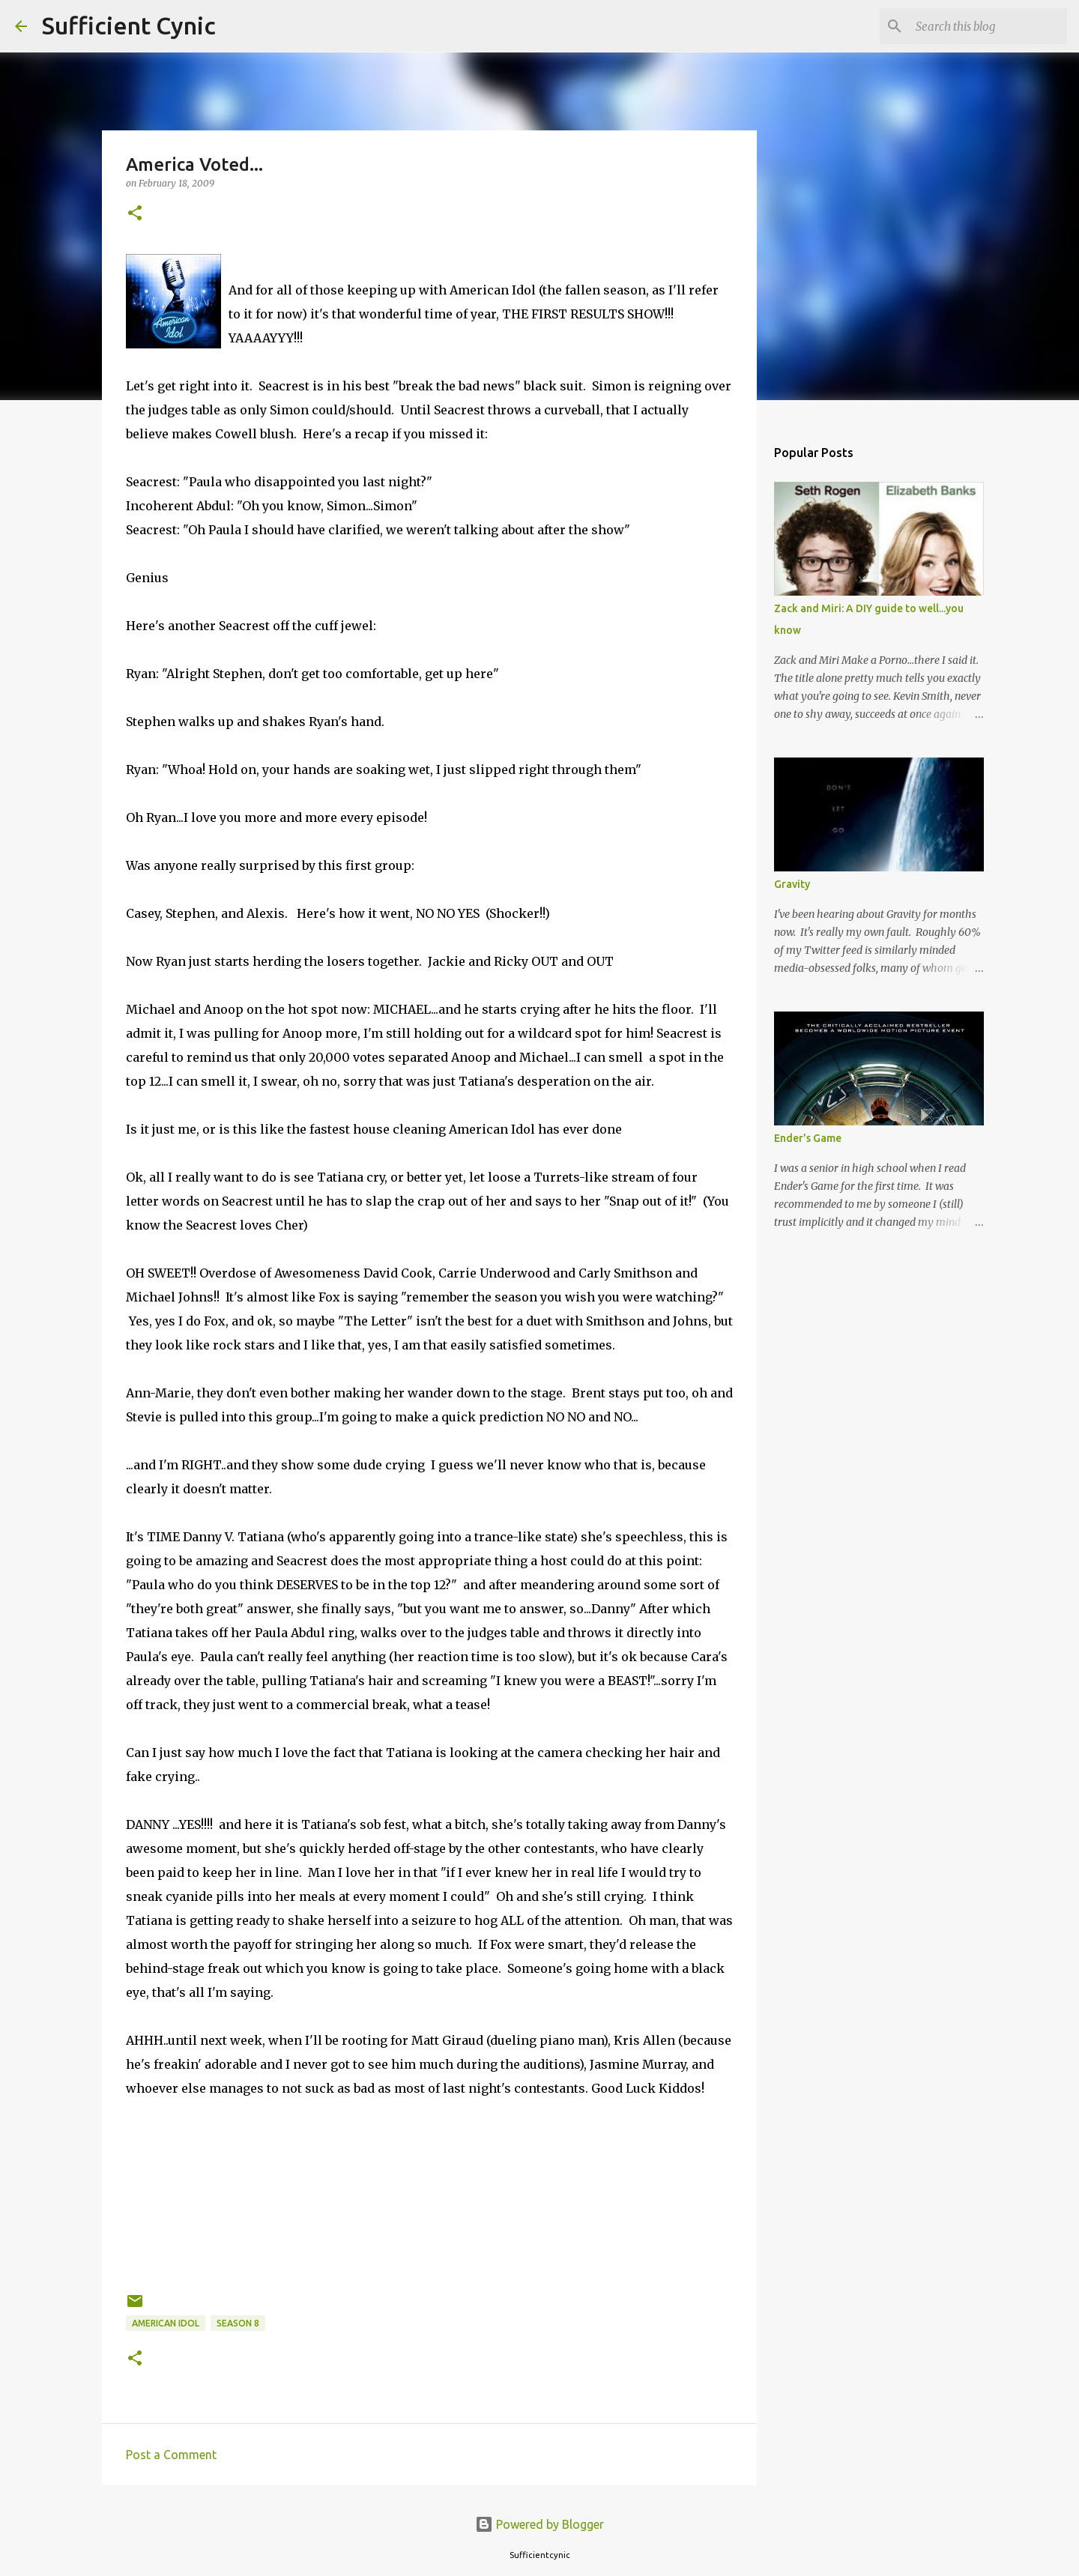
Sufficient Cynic (129, 25)
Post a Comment (171, 2454)
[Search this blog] (988, 26)
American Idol (165, 2323)
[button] (135, 214)
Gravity (792, 884)
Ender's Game (807, 1138)
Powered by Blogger (539, 2524)
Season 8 (238, 2323)
